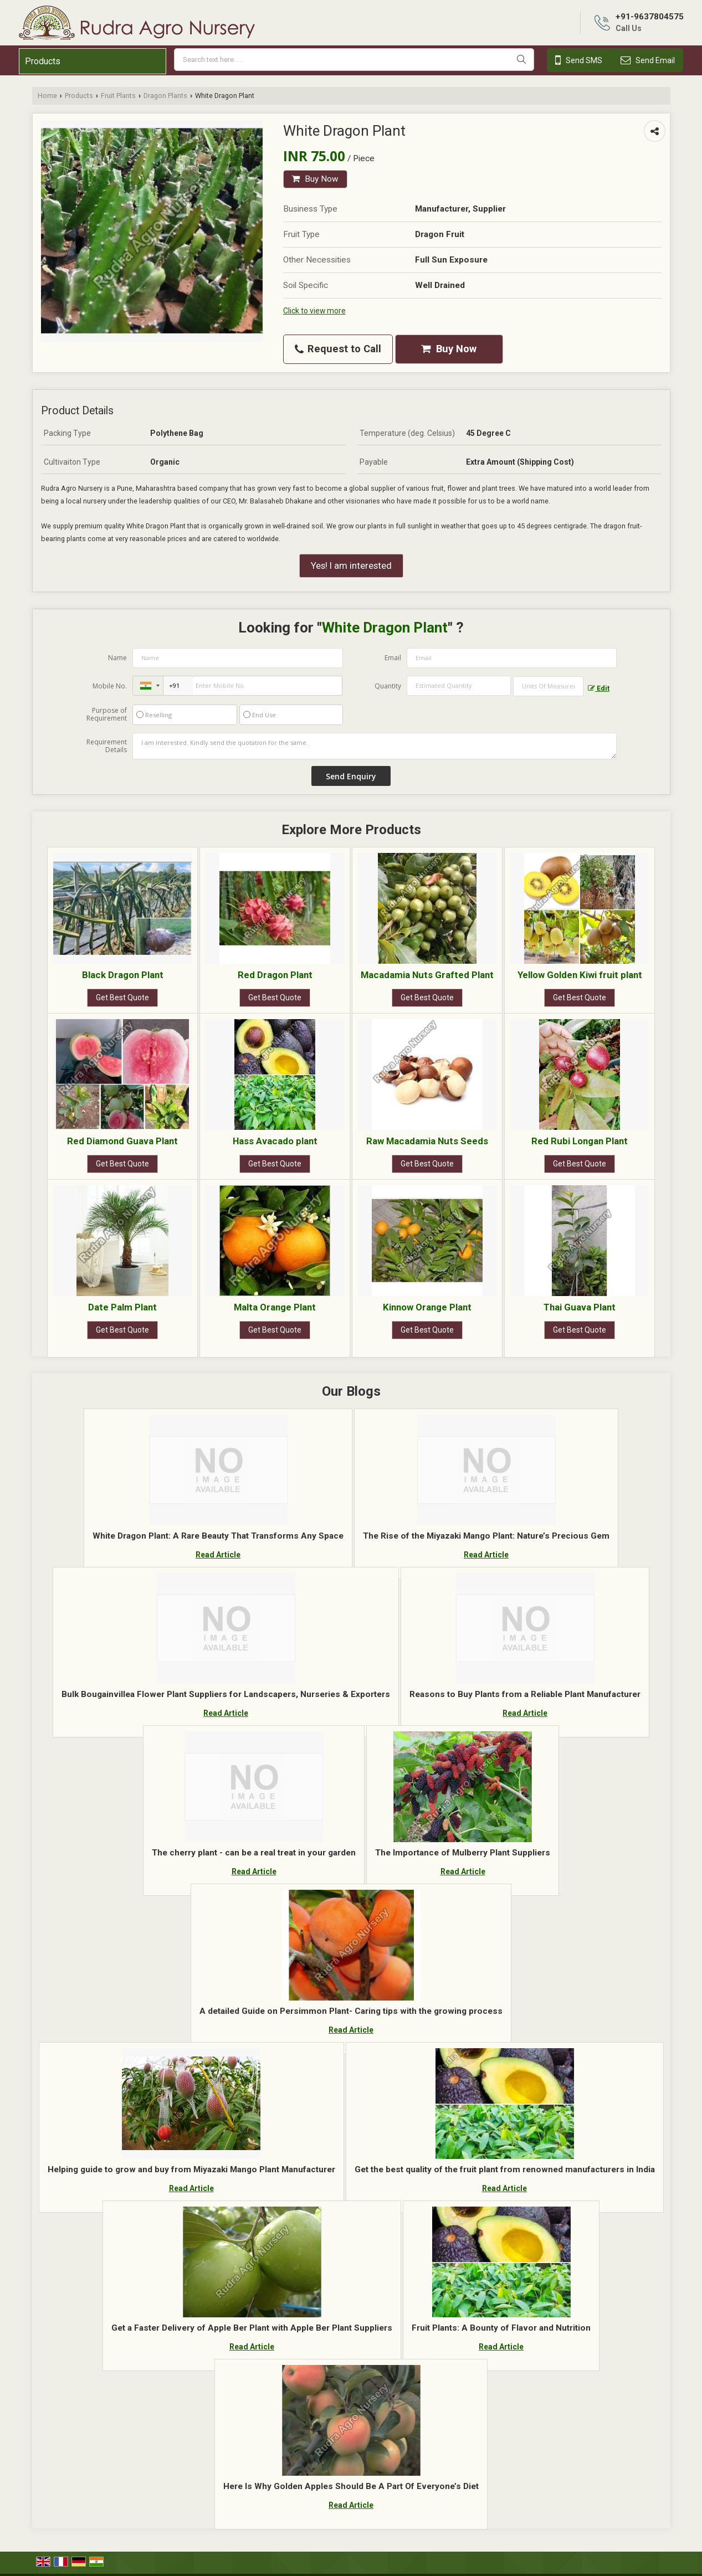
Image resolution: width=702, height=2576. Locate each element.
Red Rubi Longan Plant (579, 1140)
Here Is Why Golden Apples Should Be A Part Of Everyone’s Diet (351, 2486)
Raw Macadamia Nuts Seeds (427, 1140)
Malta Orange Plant (275, 1307)
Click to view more (314, 310)
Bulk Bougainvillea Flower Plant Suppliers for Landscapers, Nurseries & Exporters (226, 1694)
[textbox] (548, 686)
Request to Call (338, 349)
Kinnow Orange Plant (427, 1307)
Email (393, 657)
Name (117, 657)
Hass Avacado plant (275, 1140)
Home (47, 95)
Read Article (218, 1554)
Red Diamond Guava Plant (122, 1140)
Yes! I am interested (351, 565)
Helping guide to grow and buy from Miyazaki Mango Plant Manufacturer (191, 2169)
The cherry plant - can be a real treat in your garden (254, 1853)
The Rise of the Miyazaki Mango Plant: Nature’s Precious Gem (486, 1536)
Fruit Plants (118, 95)
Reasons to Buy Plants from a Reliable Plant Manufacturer (524, 1694)
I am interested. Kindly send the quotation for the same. (374, 746)
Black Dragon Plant (122, 974)
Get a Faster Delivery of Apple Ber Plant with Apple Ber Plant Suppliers (251, 2328)
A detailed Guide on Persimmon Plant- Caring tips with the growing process (351, 2011)
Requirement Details (106, 746)
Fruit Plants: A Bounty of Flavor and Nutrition (501, 2328)
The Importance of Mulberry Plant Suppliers (462, 1853)
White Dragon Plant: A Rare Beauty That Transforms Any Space (218, 1536)
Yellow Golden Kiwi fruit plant (579, 974)
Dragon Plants (165, 95)
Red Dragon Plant (275, 974)
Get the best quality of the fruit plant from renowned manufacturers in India (505, 2169)
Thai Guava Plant (580, 1307)
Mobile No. (110, 686)
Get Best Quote (122, 997)
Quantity (388, 686)
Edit (598, 688)
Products (42, 61)
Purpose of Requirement (106, 714)
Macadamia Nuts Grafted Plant (427, 974)
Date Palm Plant (122, 1307)
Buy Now (315, 179)
